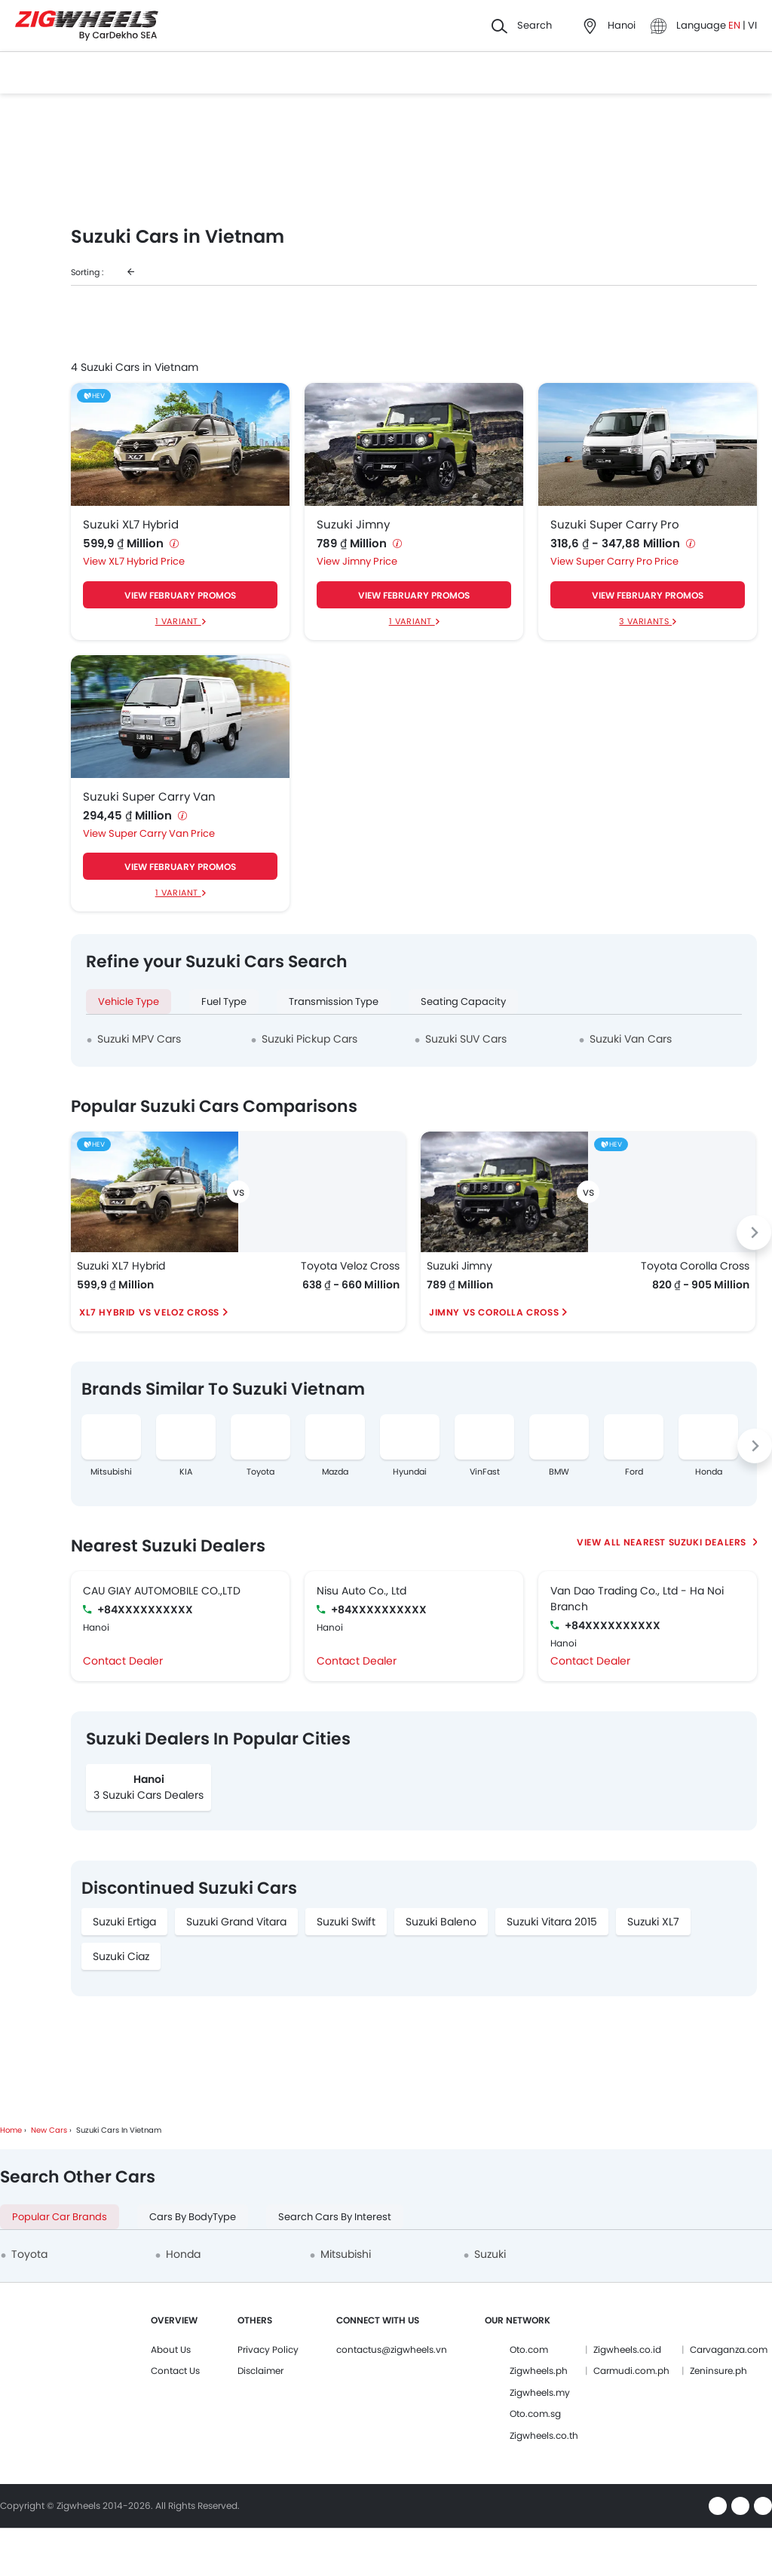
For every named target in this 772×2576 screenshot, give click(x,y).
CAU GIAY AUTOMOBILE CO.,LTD (161, 1590)
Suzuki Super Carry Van (149, 797)
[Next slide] (754, 1232)
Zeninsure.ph (718, 2370)
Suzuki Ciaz (121, 1956)
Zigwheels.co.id (627, 2349)
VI (752, 25)
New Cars (49, 2130)
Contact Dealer (123, 1660)
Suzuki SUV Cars (466, 1038)
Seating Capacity (463, 1001)
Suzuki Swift (346, 1921)
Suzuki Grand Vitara (236, 1921)
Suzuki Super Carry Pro (614, 524)
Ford (634, 1472)
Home (11, 2130)
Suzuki (490, 2254)
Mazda (335, 1472)
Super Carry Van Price (162, 833)
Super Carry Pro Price (627, 561)
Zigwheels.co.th (544, 2435)
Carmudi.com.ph (631, 2370)
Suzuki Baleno (441, 1921)
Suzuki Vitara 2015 (552, 1921)
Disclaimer (260, 2370)
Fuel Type (224, 1001)
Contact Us (175, 2370)
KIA (185, 1472)
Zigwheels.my (540, 2392)
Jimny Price (369, 561)
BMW (559, 1472)
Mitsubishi (111, 1472)
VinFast (485, 1472)
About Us (171, 2349)
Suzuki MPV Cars (139, 1038)
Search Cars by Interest (334, 2217)
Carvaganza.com (728, 2349)
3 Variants (645, 621)
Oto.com (529, 2349)
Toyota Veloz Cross (350, 1265)
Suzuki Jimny (353, 524)
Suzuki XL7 (653, 1921)
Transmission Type (333, 1001)
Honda (708, 1472)
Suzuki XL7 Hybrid (131, 524)
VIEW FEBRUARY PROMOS (180, 595)
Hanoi (148, 1779)
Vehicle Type (128, 1001)
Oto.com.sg (535, 2413)
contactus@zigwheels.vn (391, 2349)
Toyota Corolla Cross (695, 1265)
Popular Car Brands (59, 2217)
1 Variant (178, 621)
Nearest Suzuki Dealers (686, 1542)
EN (735, 25)
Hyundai (410, 1472)
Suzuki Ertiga (124, 1921)
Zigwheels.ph (539, 2370)
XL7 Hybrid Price (147, 561)
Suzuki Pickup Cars (309, 1038)
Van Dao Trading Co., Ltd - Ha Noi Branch (637, 1598)
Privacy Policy (268, 2349)
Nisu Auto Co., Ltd (361, 1590)
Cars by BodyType (192, 2217)
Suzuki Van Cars (631, 1038)
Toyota (260, 1472)
